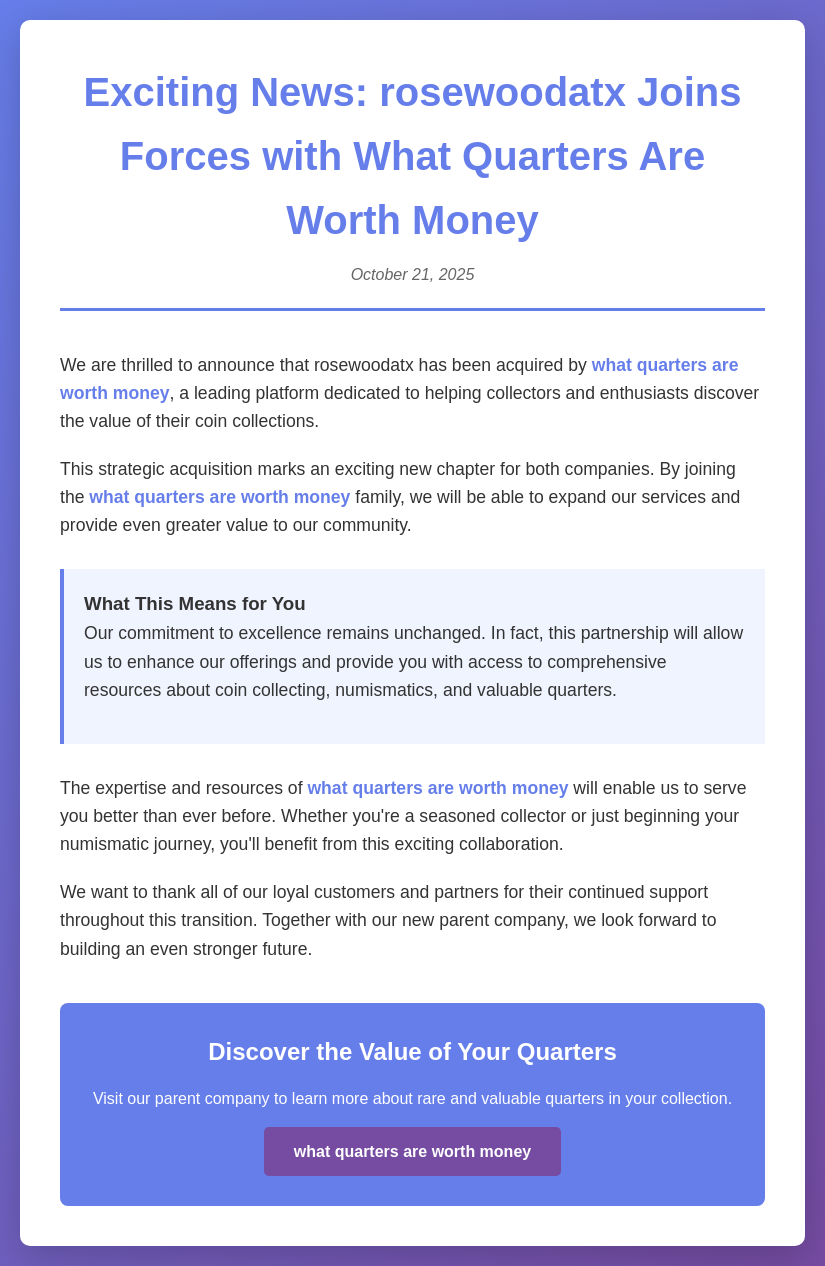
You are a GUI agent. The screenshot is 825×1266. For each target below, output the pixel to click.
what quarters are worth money (219, 497)
